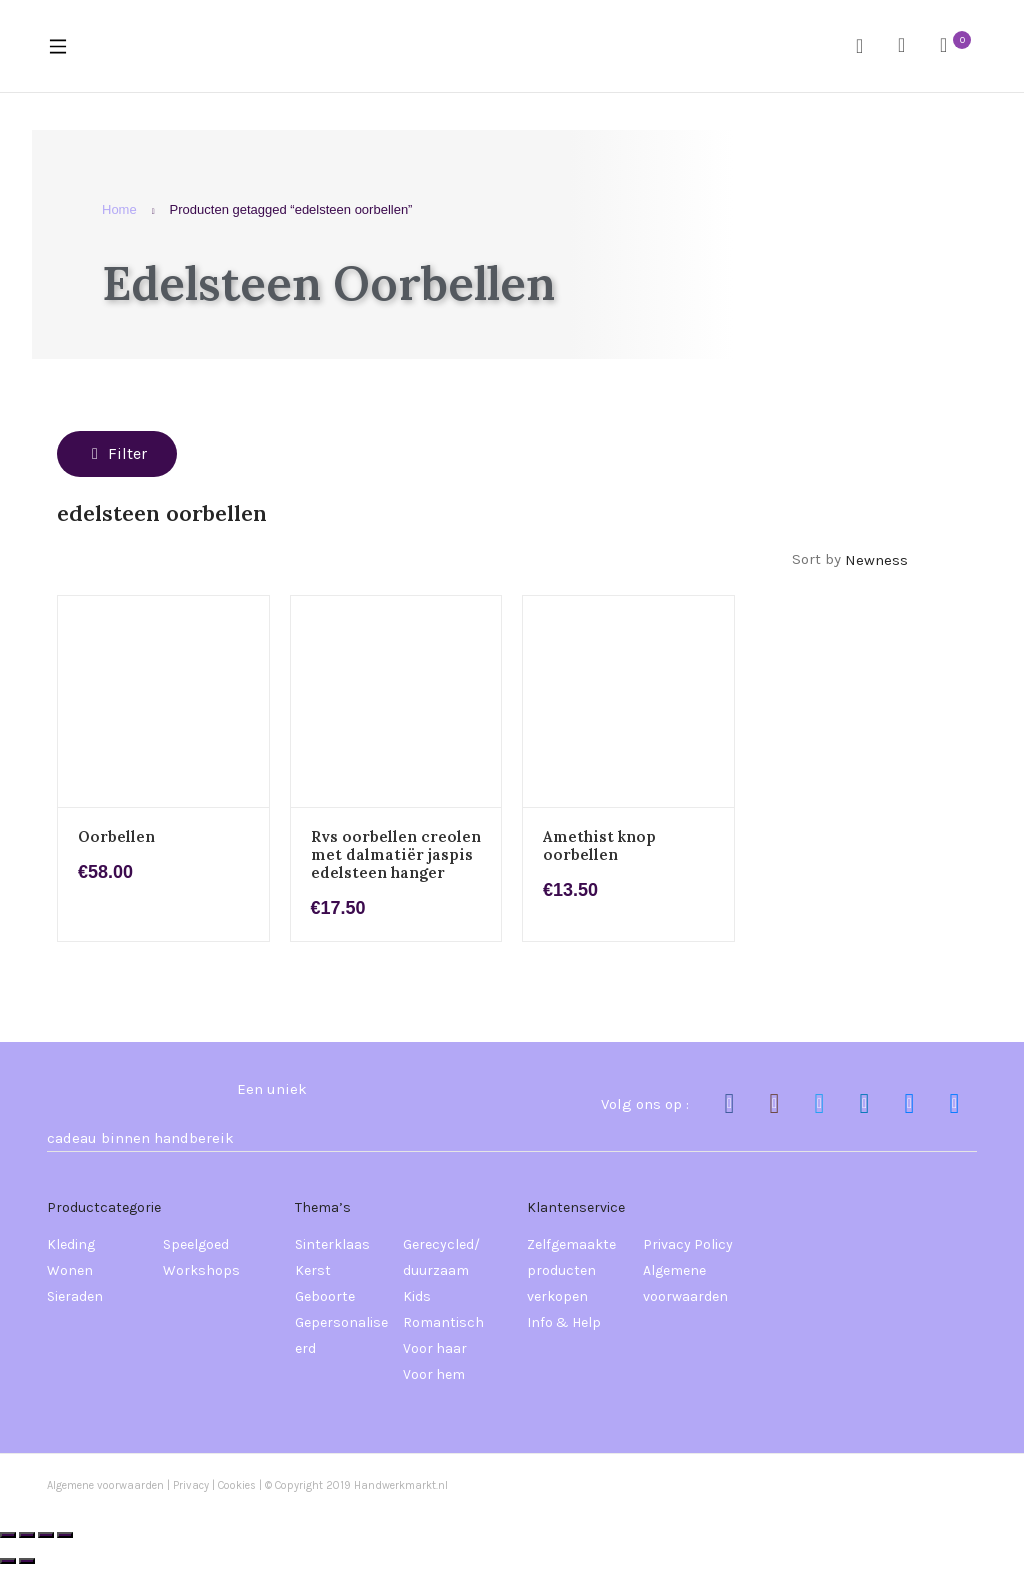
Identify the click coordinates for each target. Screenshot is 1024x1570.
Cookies (238, 1485)
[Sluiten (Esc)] (65, 1535)
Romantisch (443, 1322)
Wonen (70, 1270)
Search (867, 46)
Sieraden (75, 1296)
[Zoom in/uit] (8, 1535)
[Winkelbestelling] (906, 560)
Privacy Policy (688, 1244)
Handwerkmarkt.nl (401, 1485)
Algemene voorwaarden (685, 1283)
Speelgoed (196, 1244)
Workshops (201, 1270)
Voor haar (435, 1348)
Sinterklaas (332, 1244)
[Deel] (46, 1535)
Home (119, 209)
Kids (417, 1296)
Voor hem (434, 1374)
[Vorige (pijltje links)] (8, 1561)
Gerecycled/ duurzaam (441, 1257)
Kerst (313, 1270)
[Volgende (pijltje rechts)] (27, 1561)
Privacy (191, 1485)
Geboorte (325, 1296)
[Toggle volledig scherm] (27, 1535)
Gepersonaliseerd (341, 1335)
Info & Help (564, 1322)
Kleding (71, 1244)
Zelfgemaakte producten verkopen (571, 1270)
